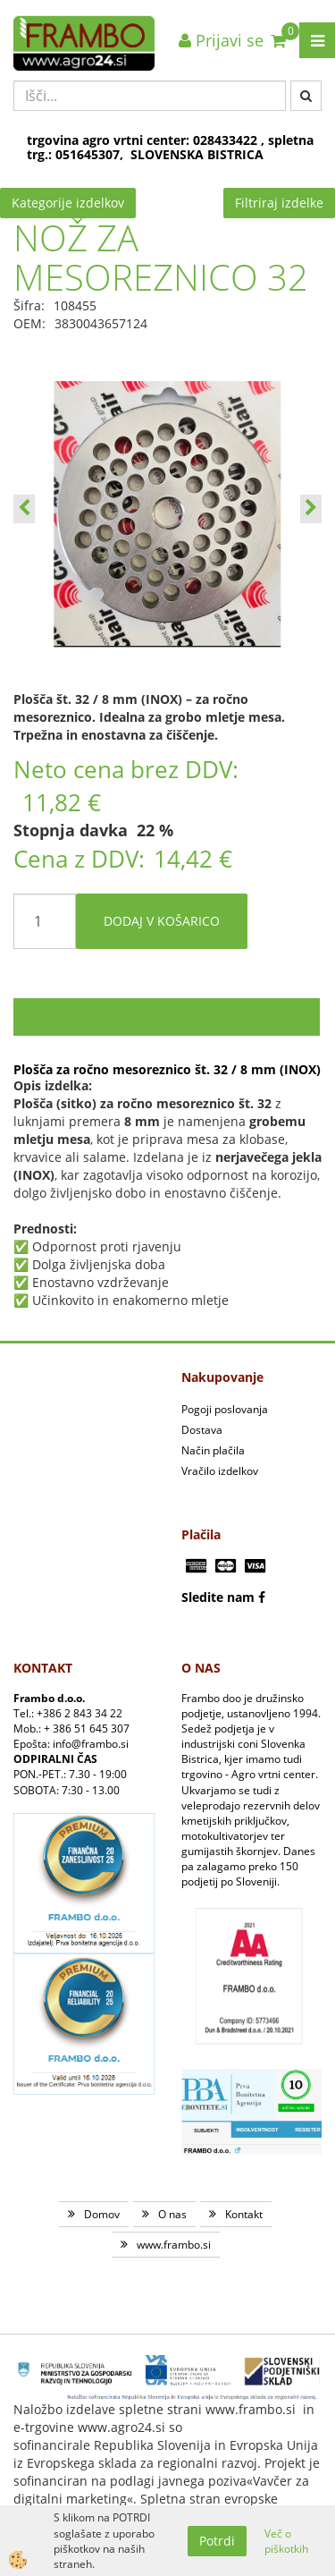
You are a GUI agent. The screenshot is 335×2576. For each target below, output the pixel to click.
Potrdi (217, 2540)
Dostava (201, 1429)
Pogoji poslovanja (224, 1409)
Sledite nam (218, 1597)
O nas (172, 2214)
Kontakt (244, 2214)
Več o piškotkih (286, 2541)
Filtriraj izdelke (279, 202)
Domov (102, 2214)
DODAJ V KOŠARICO (162, 920)
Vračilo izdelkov (219, 1471)
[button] (311, 509)
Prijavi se (221, 40)
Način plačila (213, 1450)
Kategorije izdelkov (68, 202)
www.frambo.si (174, 2244)
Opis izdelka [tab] (166, 1016)
